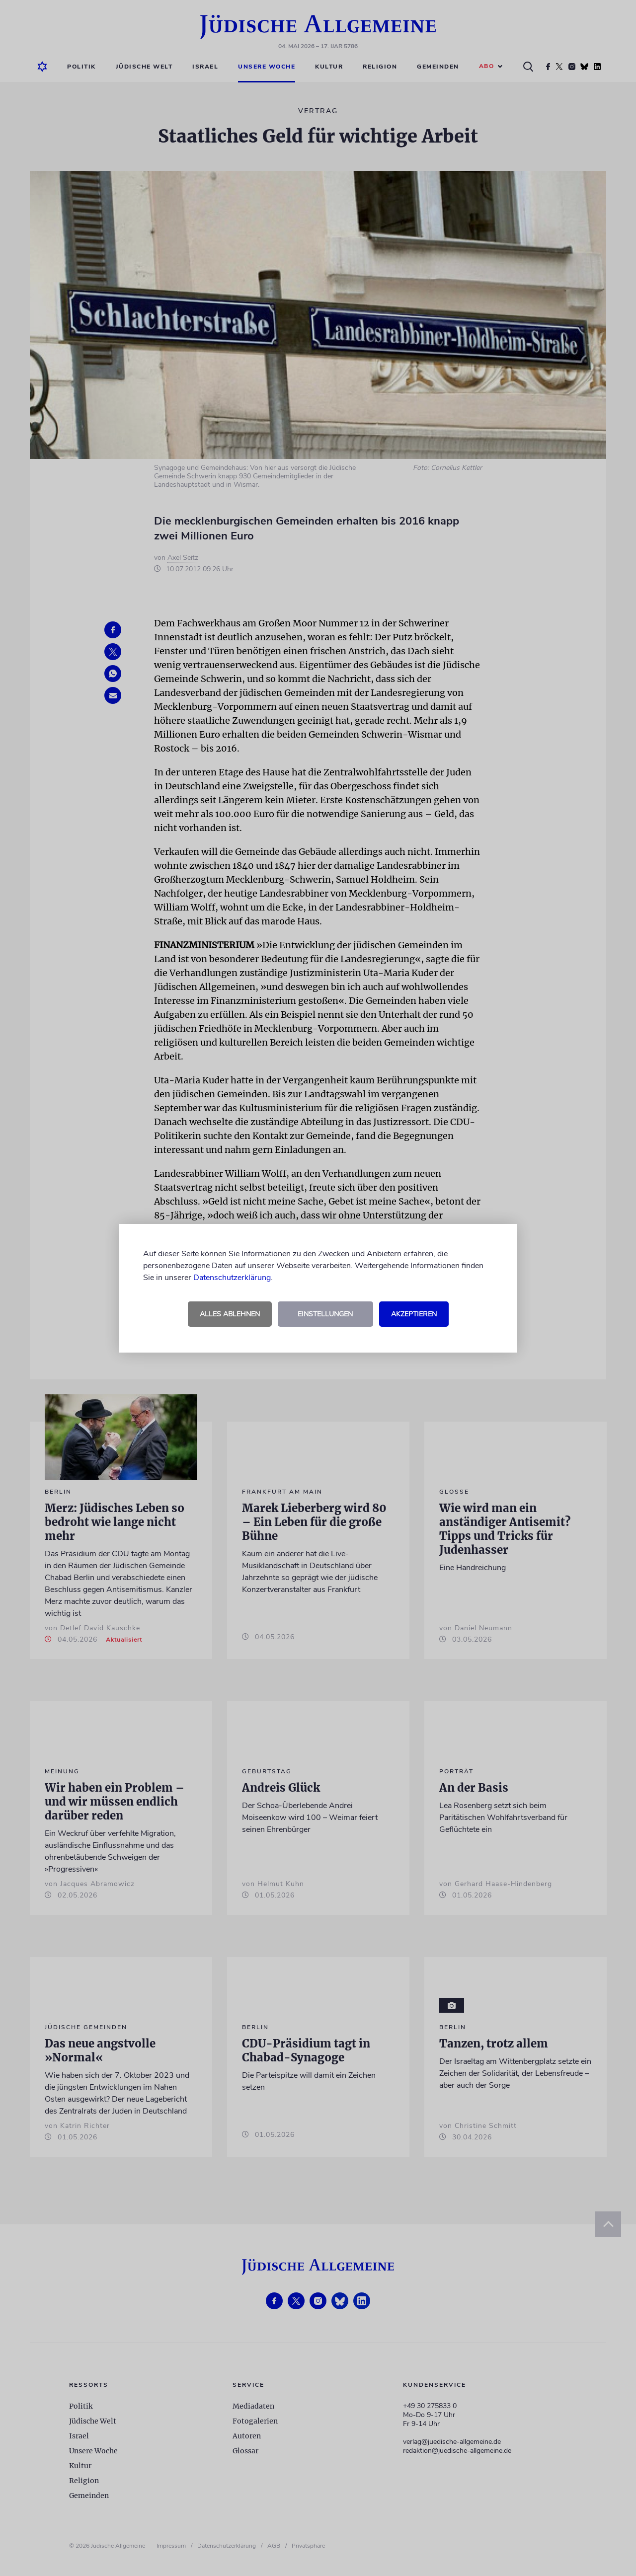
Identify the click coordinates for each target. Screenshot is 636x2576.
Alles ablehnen (230, 1314)
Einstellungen (325, 1314)
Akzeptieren (414, 1314)
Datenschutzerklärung (232, 1277)
